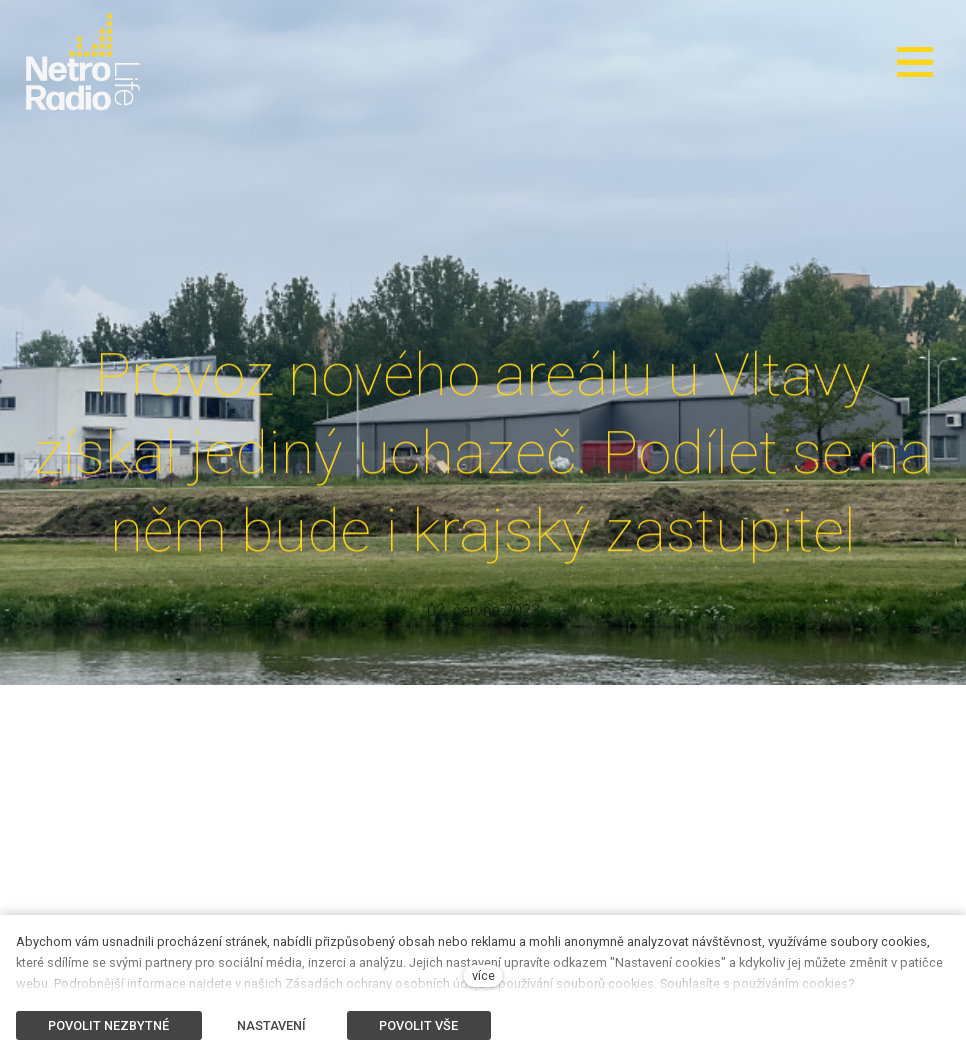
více (483, 975)
